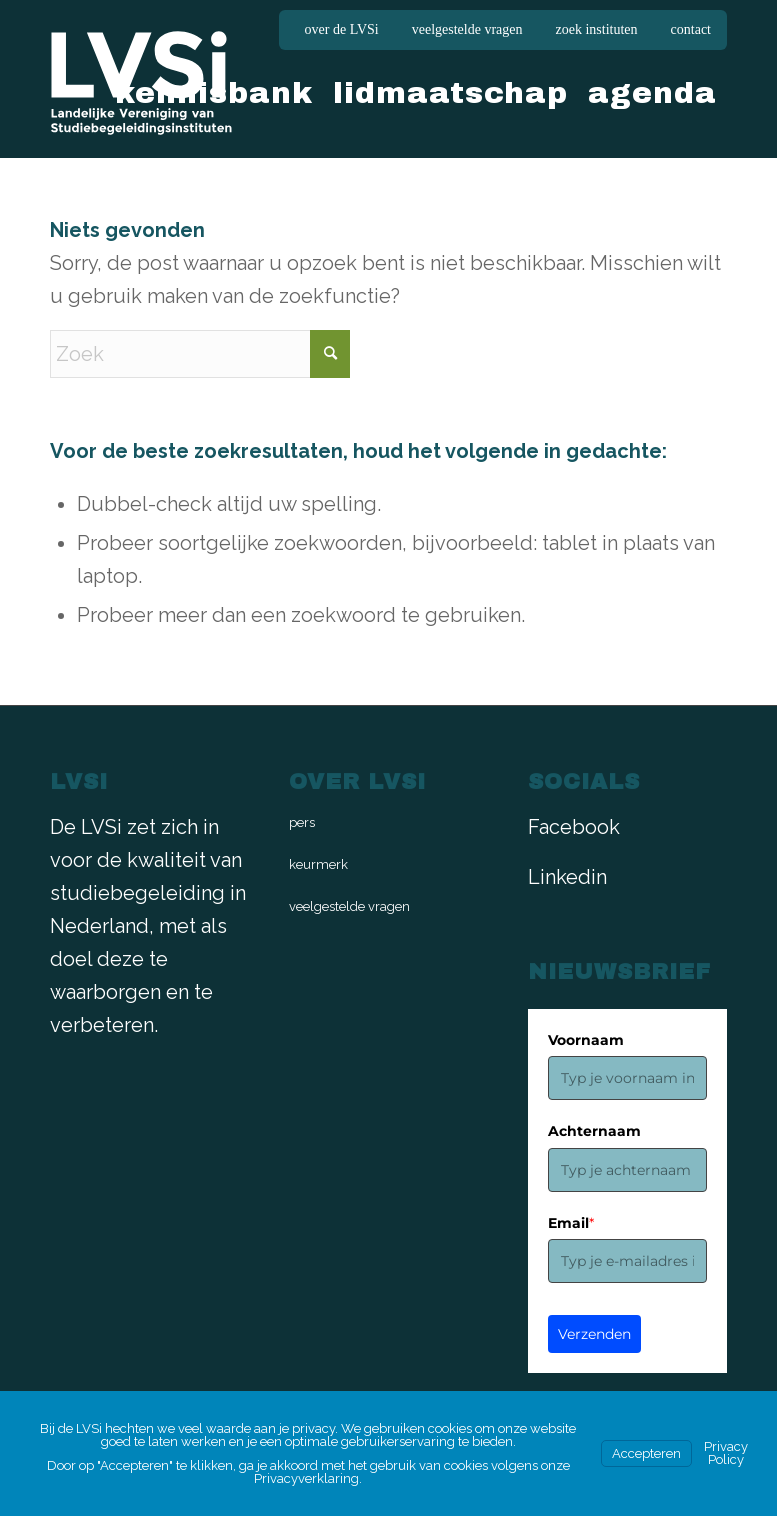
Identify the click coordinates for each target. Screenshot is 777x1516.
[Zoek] (200, 354)
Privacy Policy (726, 1453)
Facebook (574, 827)
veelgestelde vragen (467, 29)
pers (302, 822)
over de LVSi (342, 29)
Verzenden (594, 1334)
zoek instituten (597, 29)
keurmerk (318, 864)
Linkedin (567, 877)
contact (691, 29)
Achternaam (594, 1131)
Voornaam (586, 1040)
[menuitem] (342, 30)
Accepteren (646, 1453)
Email (571, 1223)
